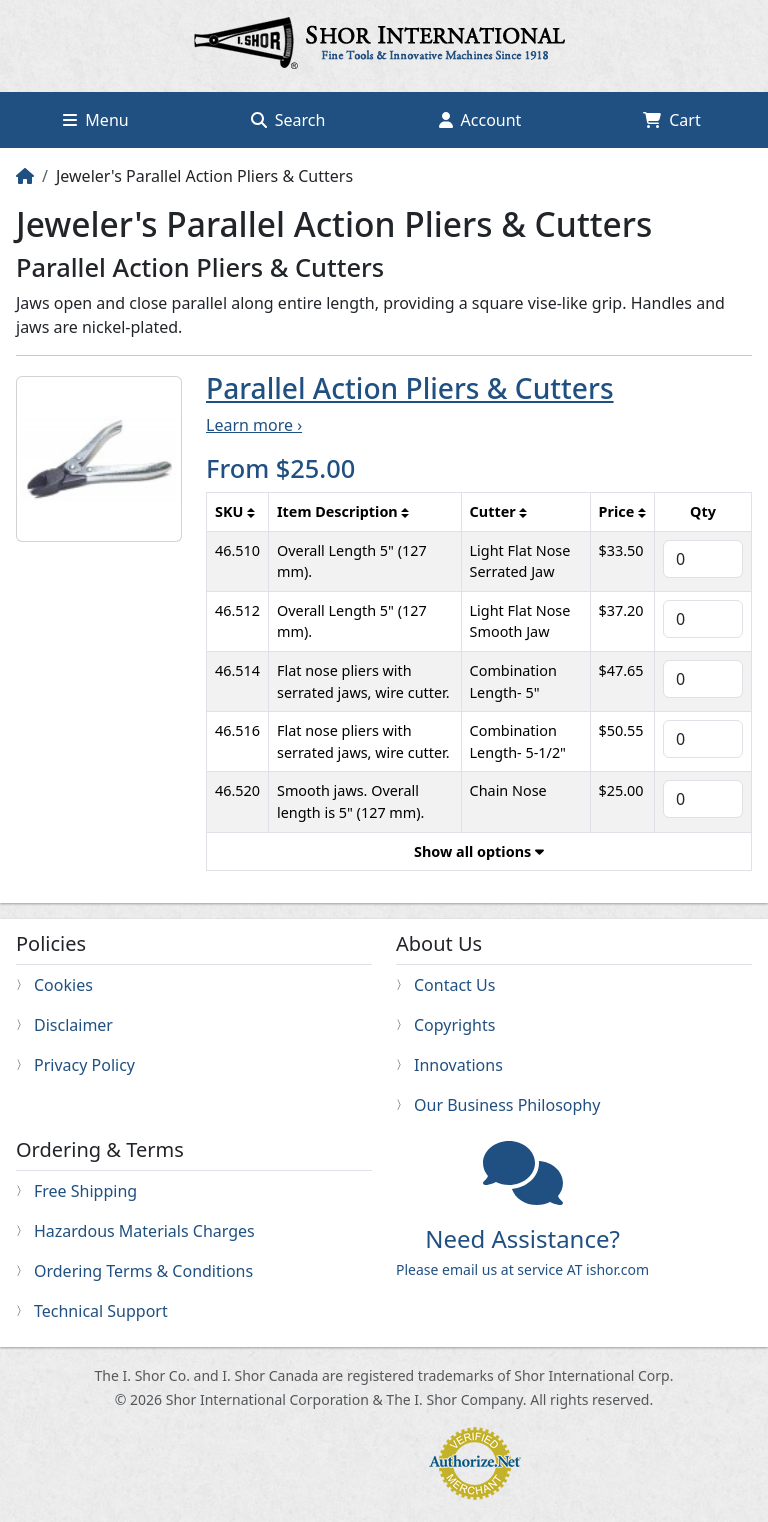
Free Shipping (85, 1191)
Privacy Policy (84, 1065)
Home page (384, 46)
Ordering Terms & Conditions (143, 1271)
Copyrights (454, 1025)
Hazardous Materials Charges (144, 1231)
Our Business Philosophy (507, 1105)
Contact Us (454, 985)
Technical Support (101, 1311)
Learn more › (254, 425)
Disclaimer (73, 1025)
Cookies (63, 985)
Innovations (458, 1065)
